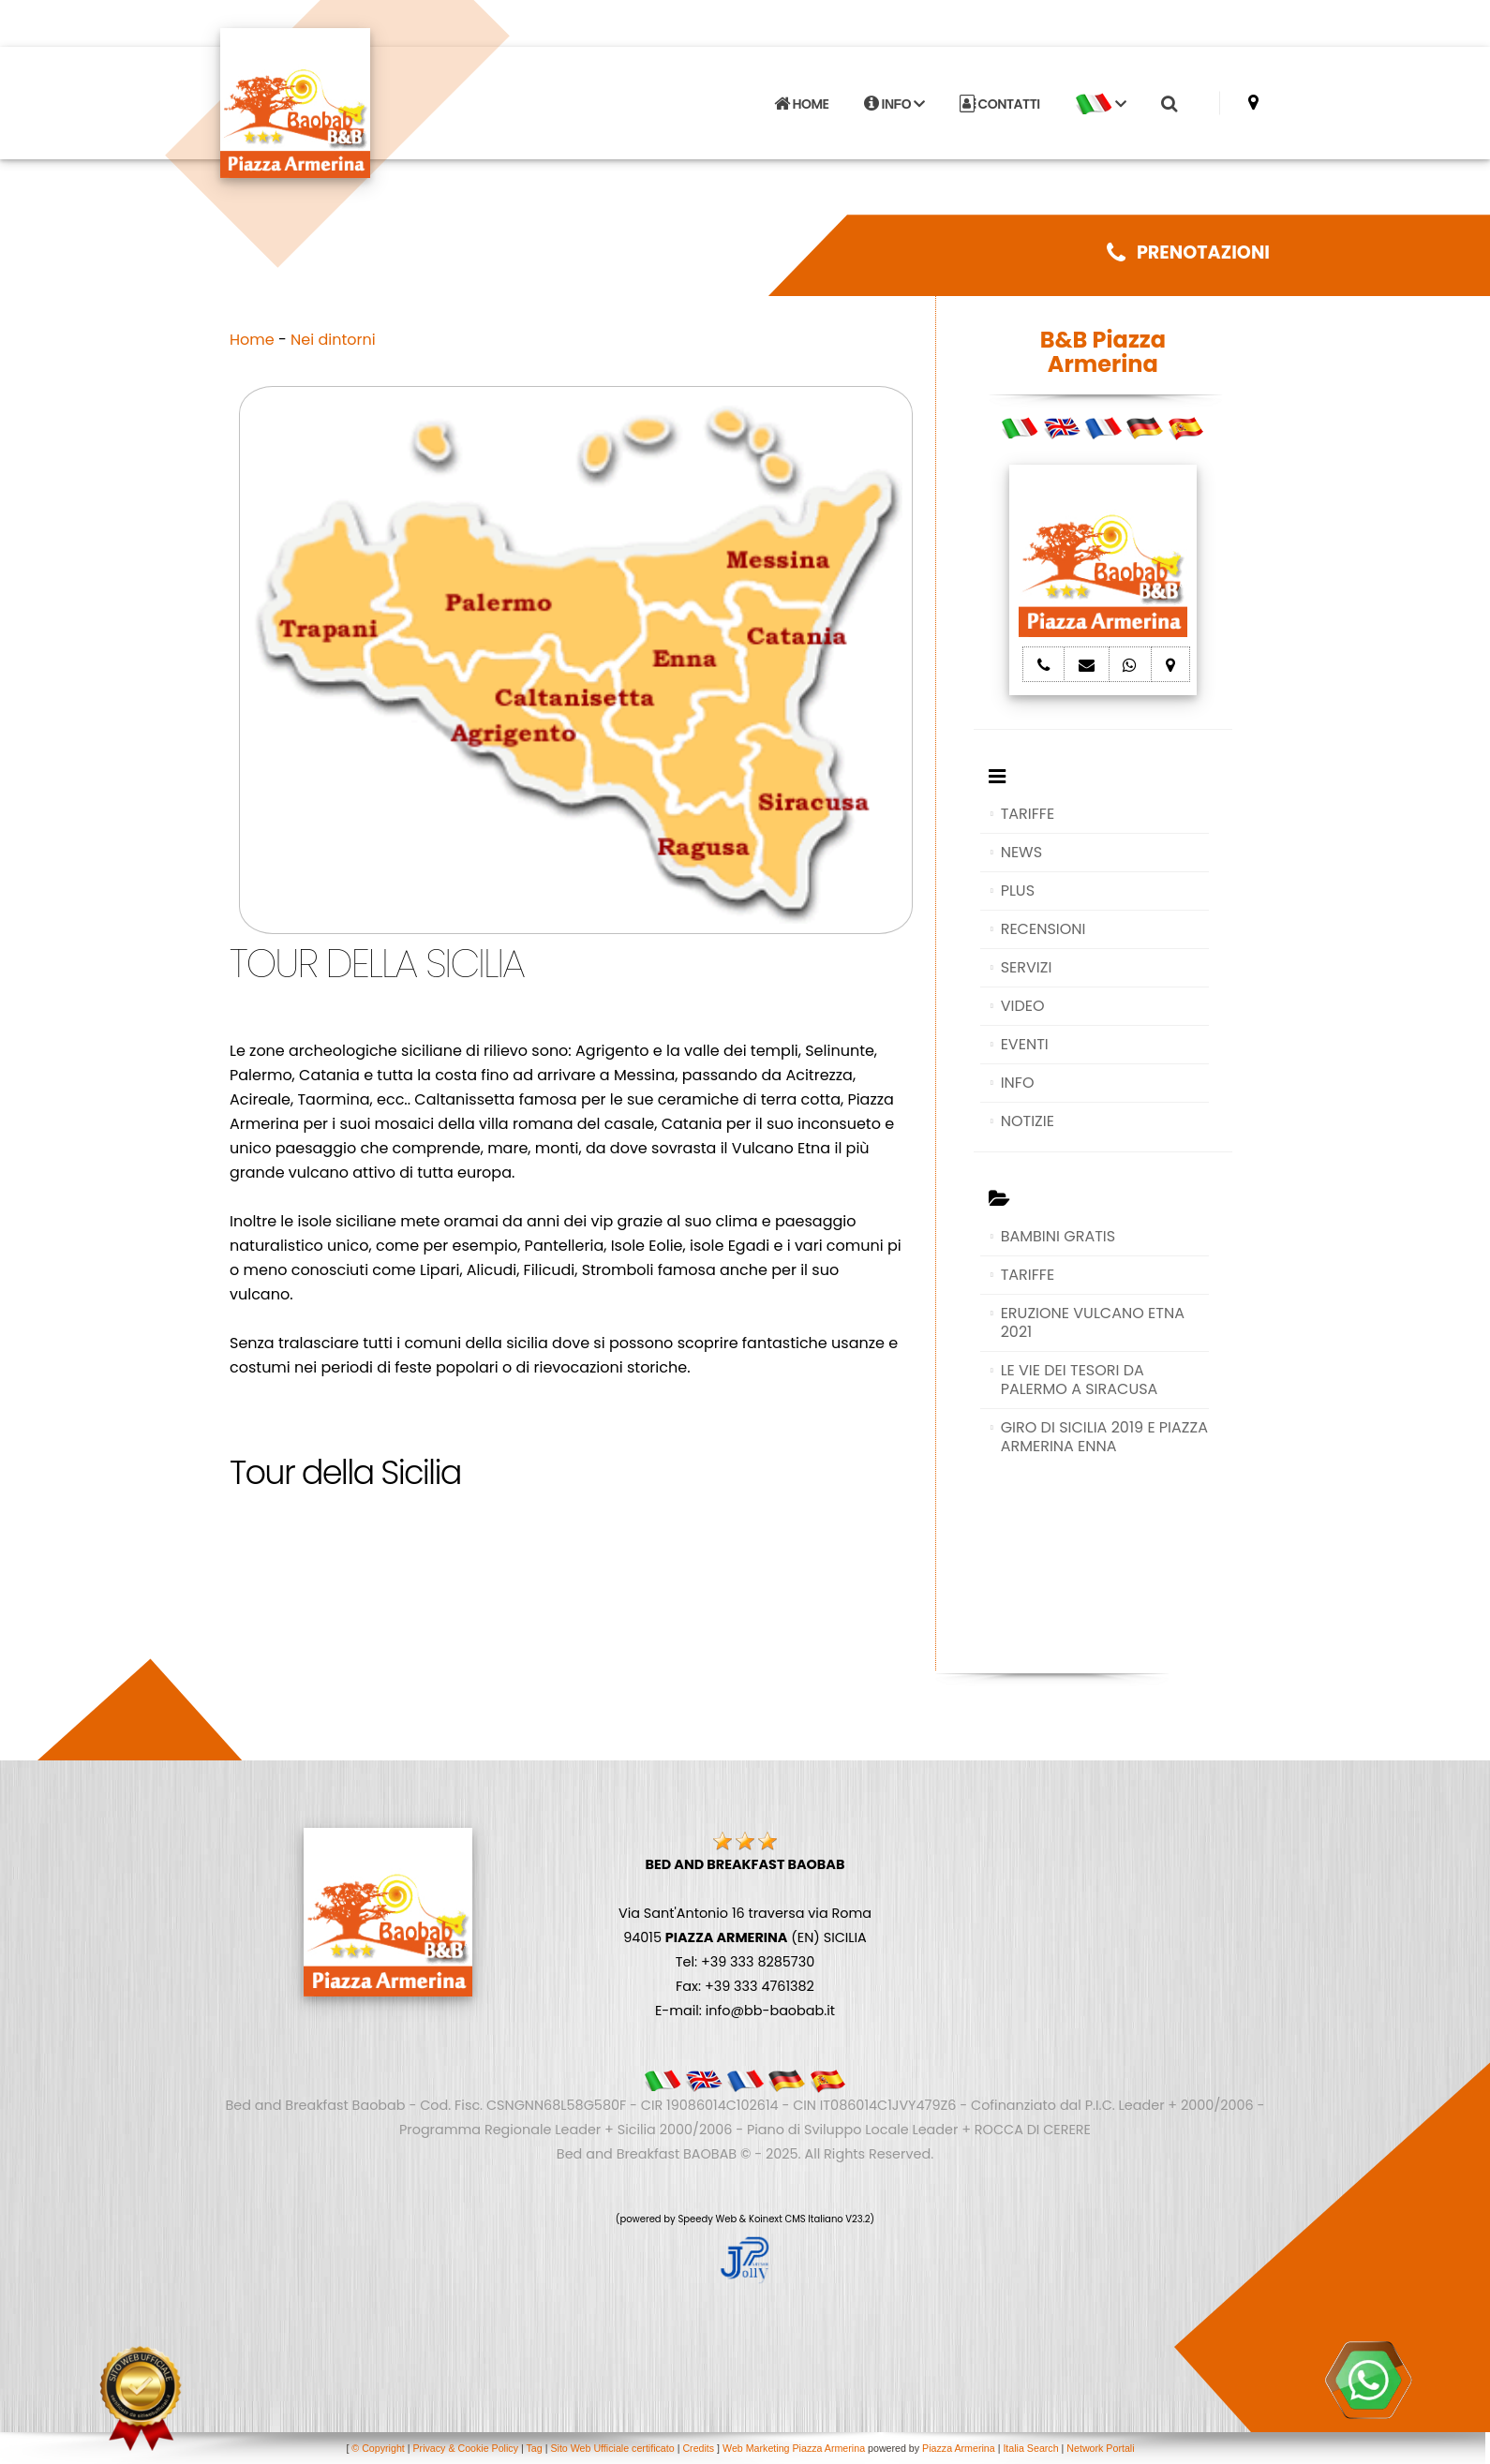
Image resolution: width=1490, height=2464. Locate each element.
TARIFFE (1027, 813)
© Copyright (377, 2448)
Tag (535, 2448)
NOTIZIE (1027, 1121)
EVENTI (1025, 1044)
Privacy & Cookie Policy (465, 2448)
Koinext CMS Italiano (797, 2219)
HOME (801, 104)
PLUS (1018, 890)
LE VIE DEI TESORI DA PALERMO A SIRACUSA (1079, 1379)
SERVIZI (1026, 967)
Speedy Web (707, 2219)
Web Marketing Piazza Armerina (794, 2448)
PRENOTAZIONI (1188, 252)
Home (252, 339)
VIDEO (1023, 1006)
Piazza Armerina (958, 2448)
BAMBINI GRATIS (1058, 1236)
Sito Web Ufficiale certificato (612, 2448)
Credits (698, 2448)
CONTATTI (1000, 104)
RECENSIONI (1043, 929)
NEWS (1021, 852)
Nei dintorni (333, 339)
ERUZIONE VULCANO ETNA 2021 (1093, 1322)
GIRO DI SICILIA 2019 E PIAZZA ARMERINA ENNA (1104, 1437)
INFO (894, 103)
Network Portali (1100, 2448)
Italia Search (1030, 2448)
